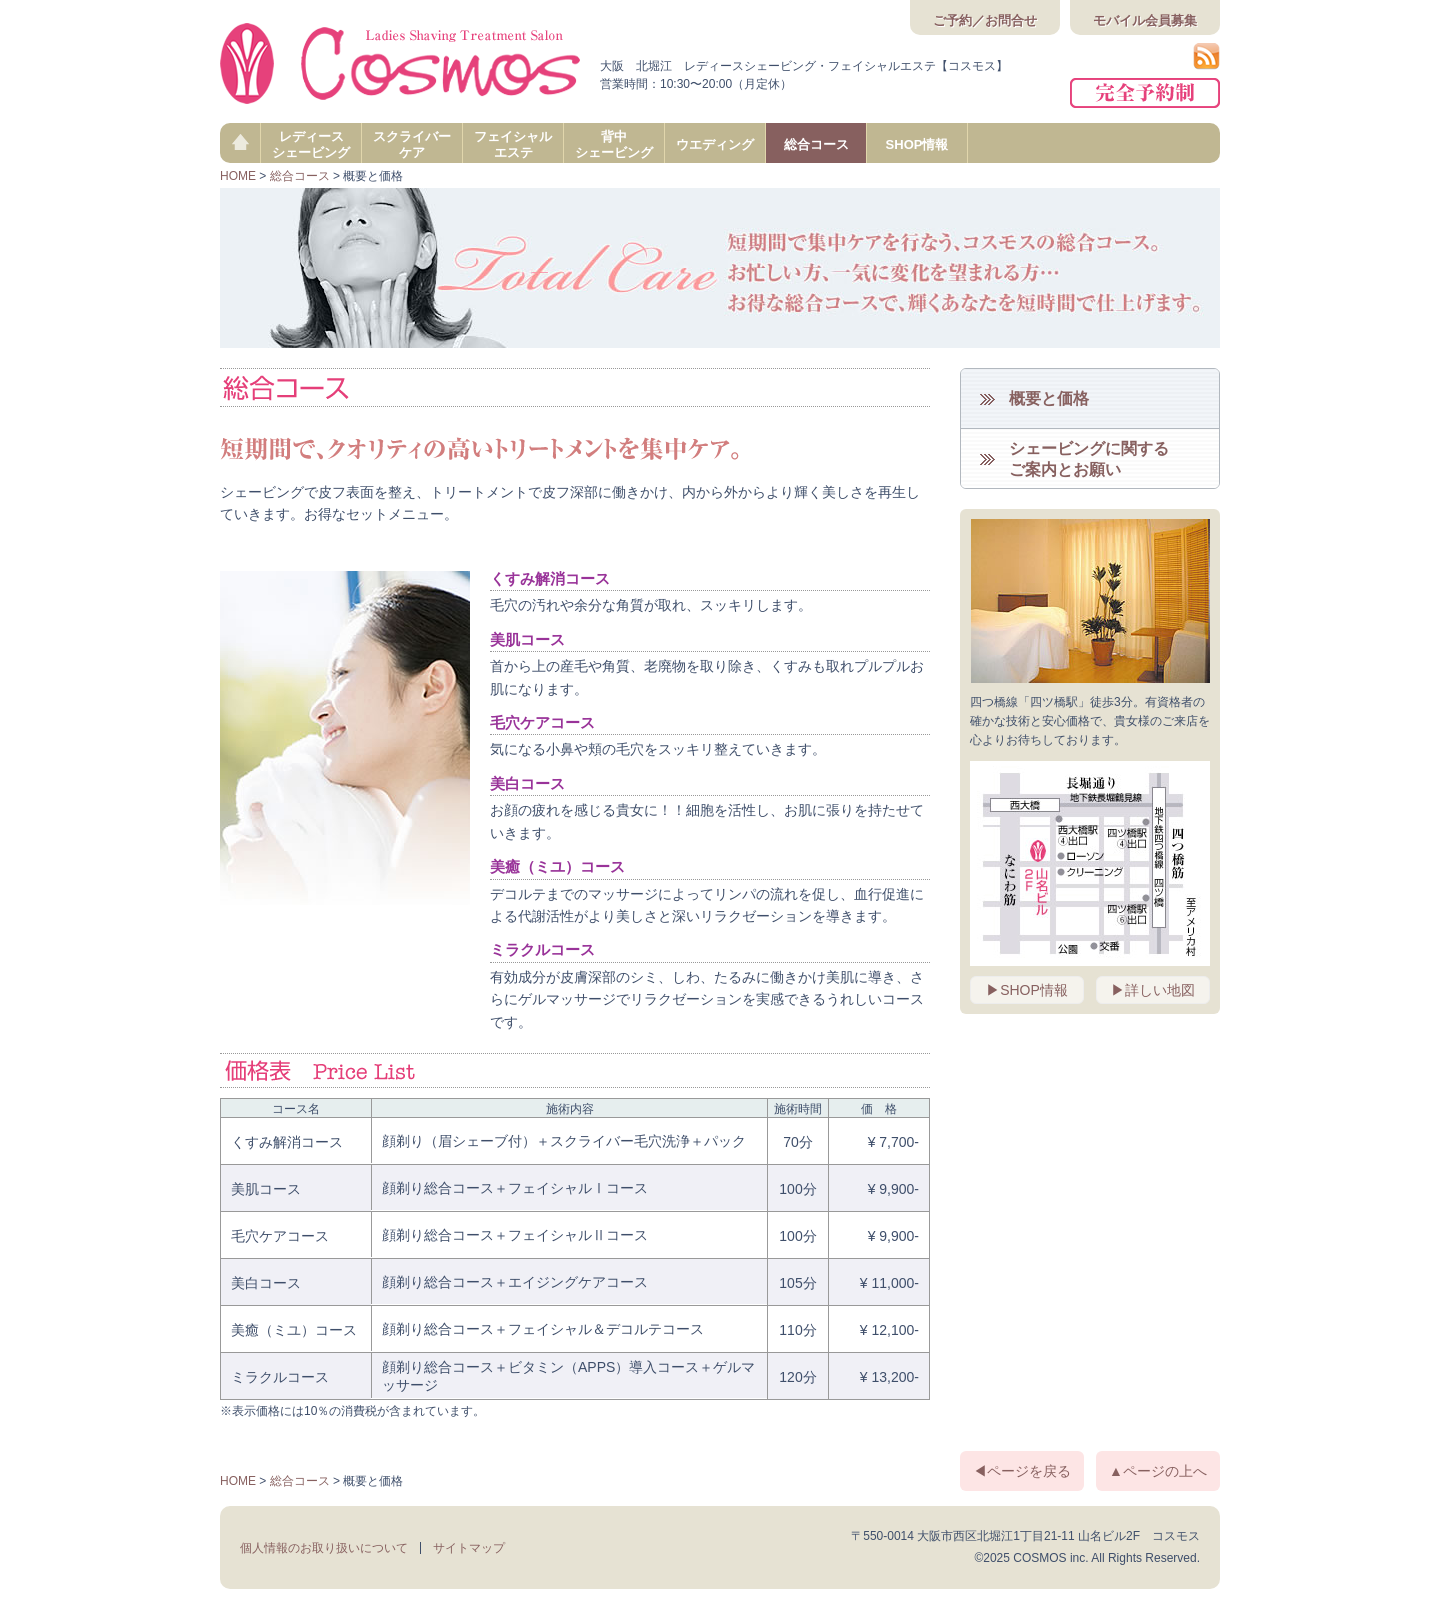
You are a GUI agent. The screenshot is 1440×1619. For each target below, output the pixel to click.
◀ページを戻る (1022, 1471)
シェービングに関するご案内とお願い (1089, 459)
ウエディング (715, 144)
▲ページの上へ (1158, 1471)
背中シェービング (614, 144)
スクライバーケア (412, 144)
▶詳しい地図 (1153, 990)
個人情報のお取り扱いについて (324, 1548)
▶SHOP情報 (1027, 990)
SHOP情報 (917, 144)
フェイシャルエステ (513, 144)
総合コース (816, 144)
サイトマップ (469, 1548)
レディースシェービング (311, 144)
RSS (1206, 56)
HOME (238, 176)
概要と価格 (1049, 398)
